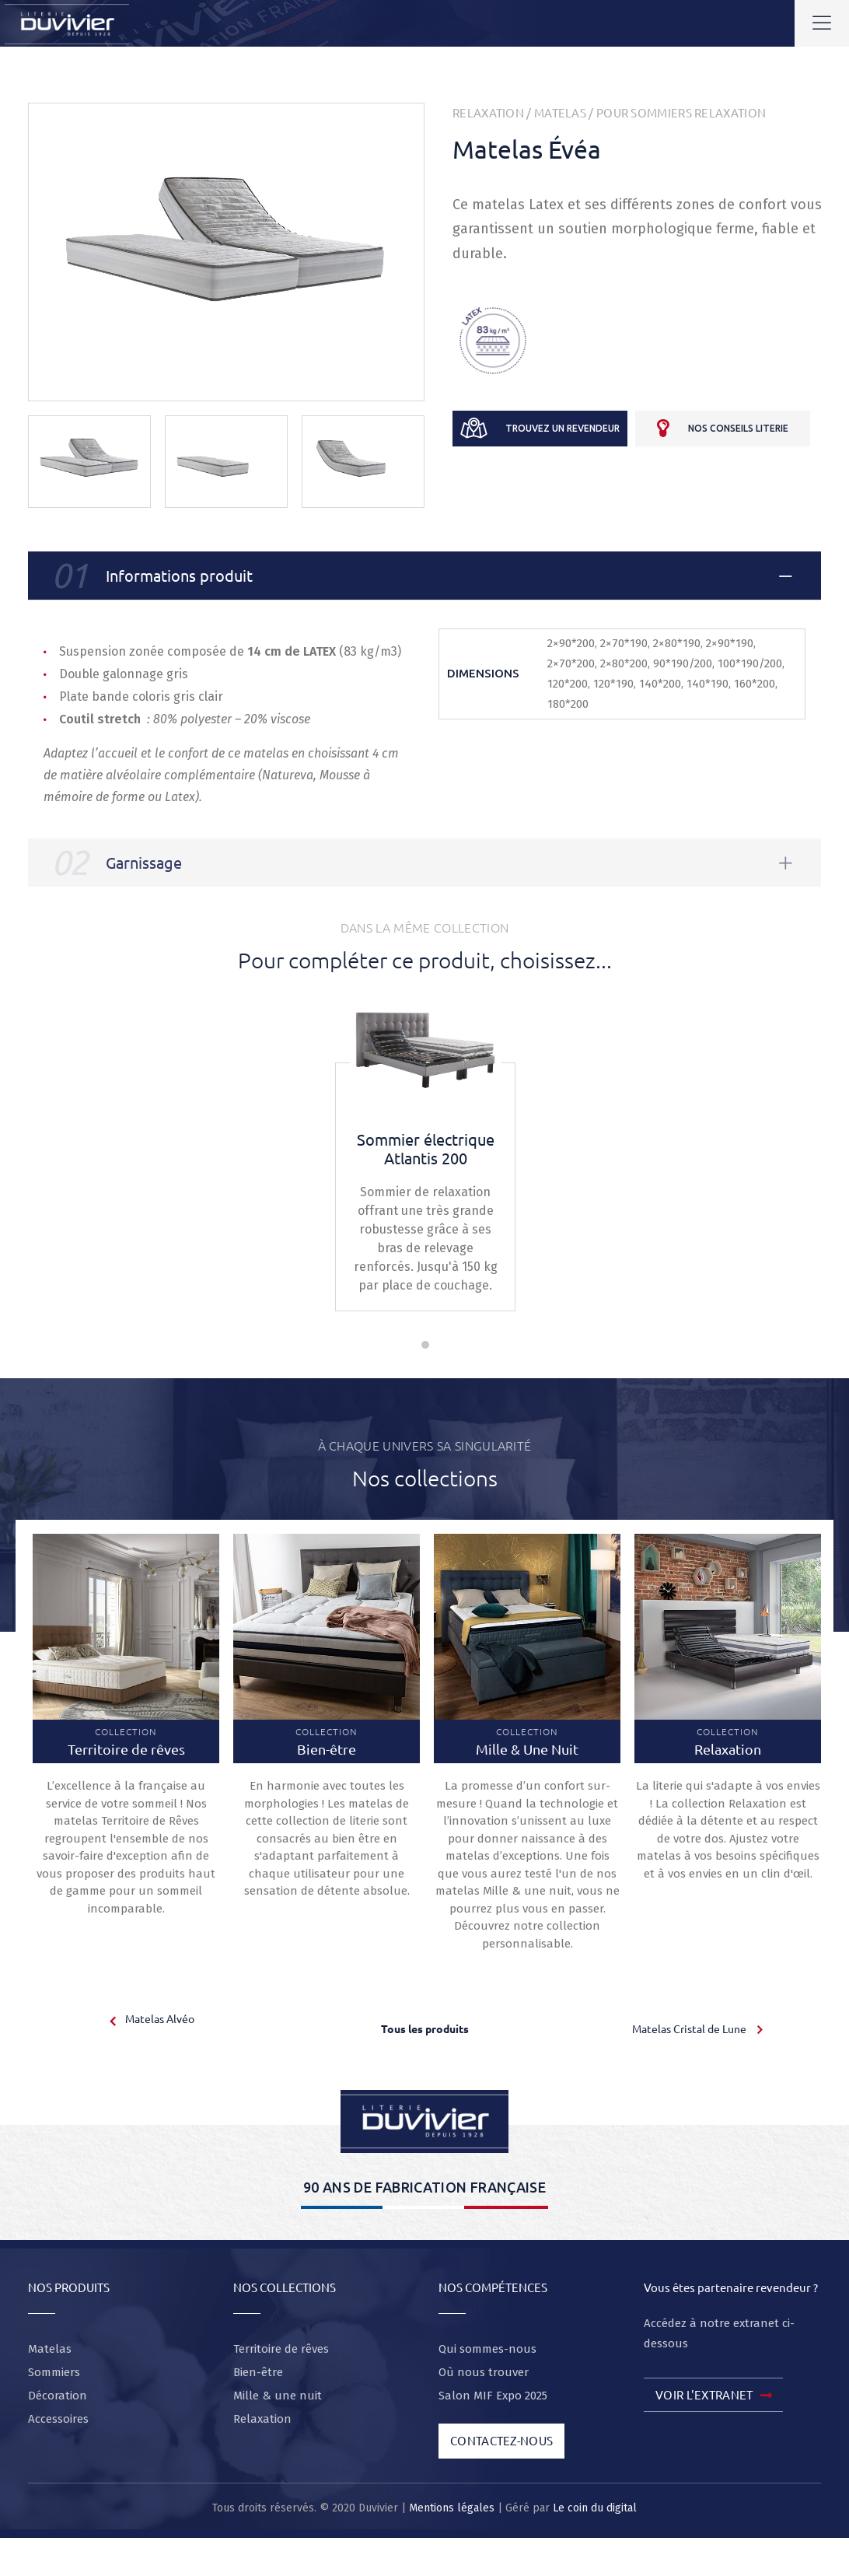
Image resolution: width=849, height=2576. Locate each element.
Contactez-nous (501, 2440)
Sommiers (54, 2372)
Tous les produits (425, 2028)
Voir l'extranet (713, 2396)
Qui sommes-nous (487, 2349)
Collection (126, 1741)
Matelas (560, 112)
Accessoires (58, 2419)
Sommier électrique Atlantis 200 (425, 1148)
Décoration (57, 2396)
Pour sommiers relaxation (681, 112)
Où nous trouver (483, 2372)
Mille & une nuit (277, 2396)
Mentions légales (451, 2508)
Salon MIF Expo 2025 (492, 2396)
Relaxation (488, 112)
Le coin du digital (595, 2508)
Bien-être (258, 2372)
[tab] (424, 575)
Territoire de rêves (281, 2349)
